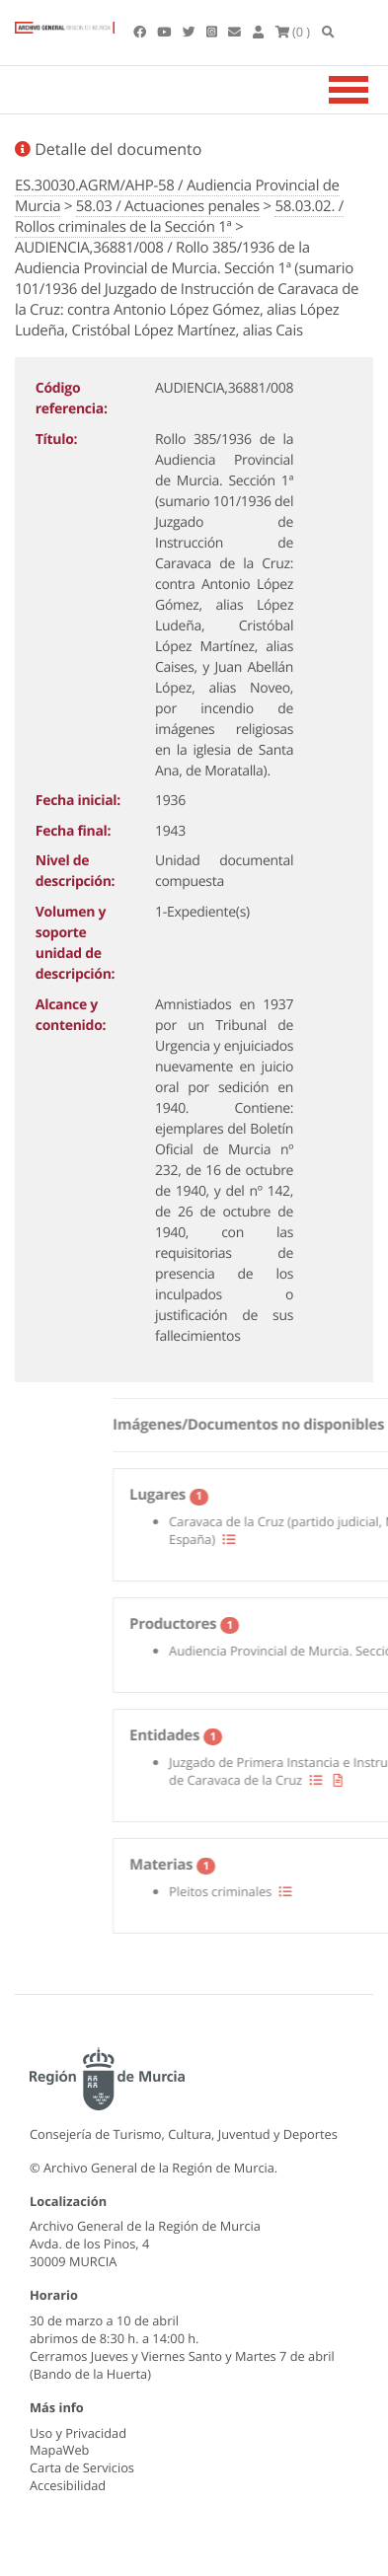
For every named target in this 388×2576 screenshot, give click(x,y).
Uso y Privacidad (78, 2433)
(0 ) (293, 31)
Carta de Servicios (82, 2467)
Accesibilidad (68, 2485)
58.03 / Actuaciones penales (168, 206)
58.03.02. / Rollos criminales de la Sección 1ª (179, 216)
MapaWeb (59, 2450)
